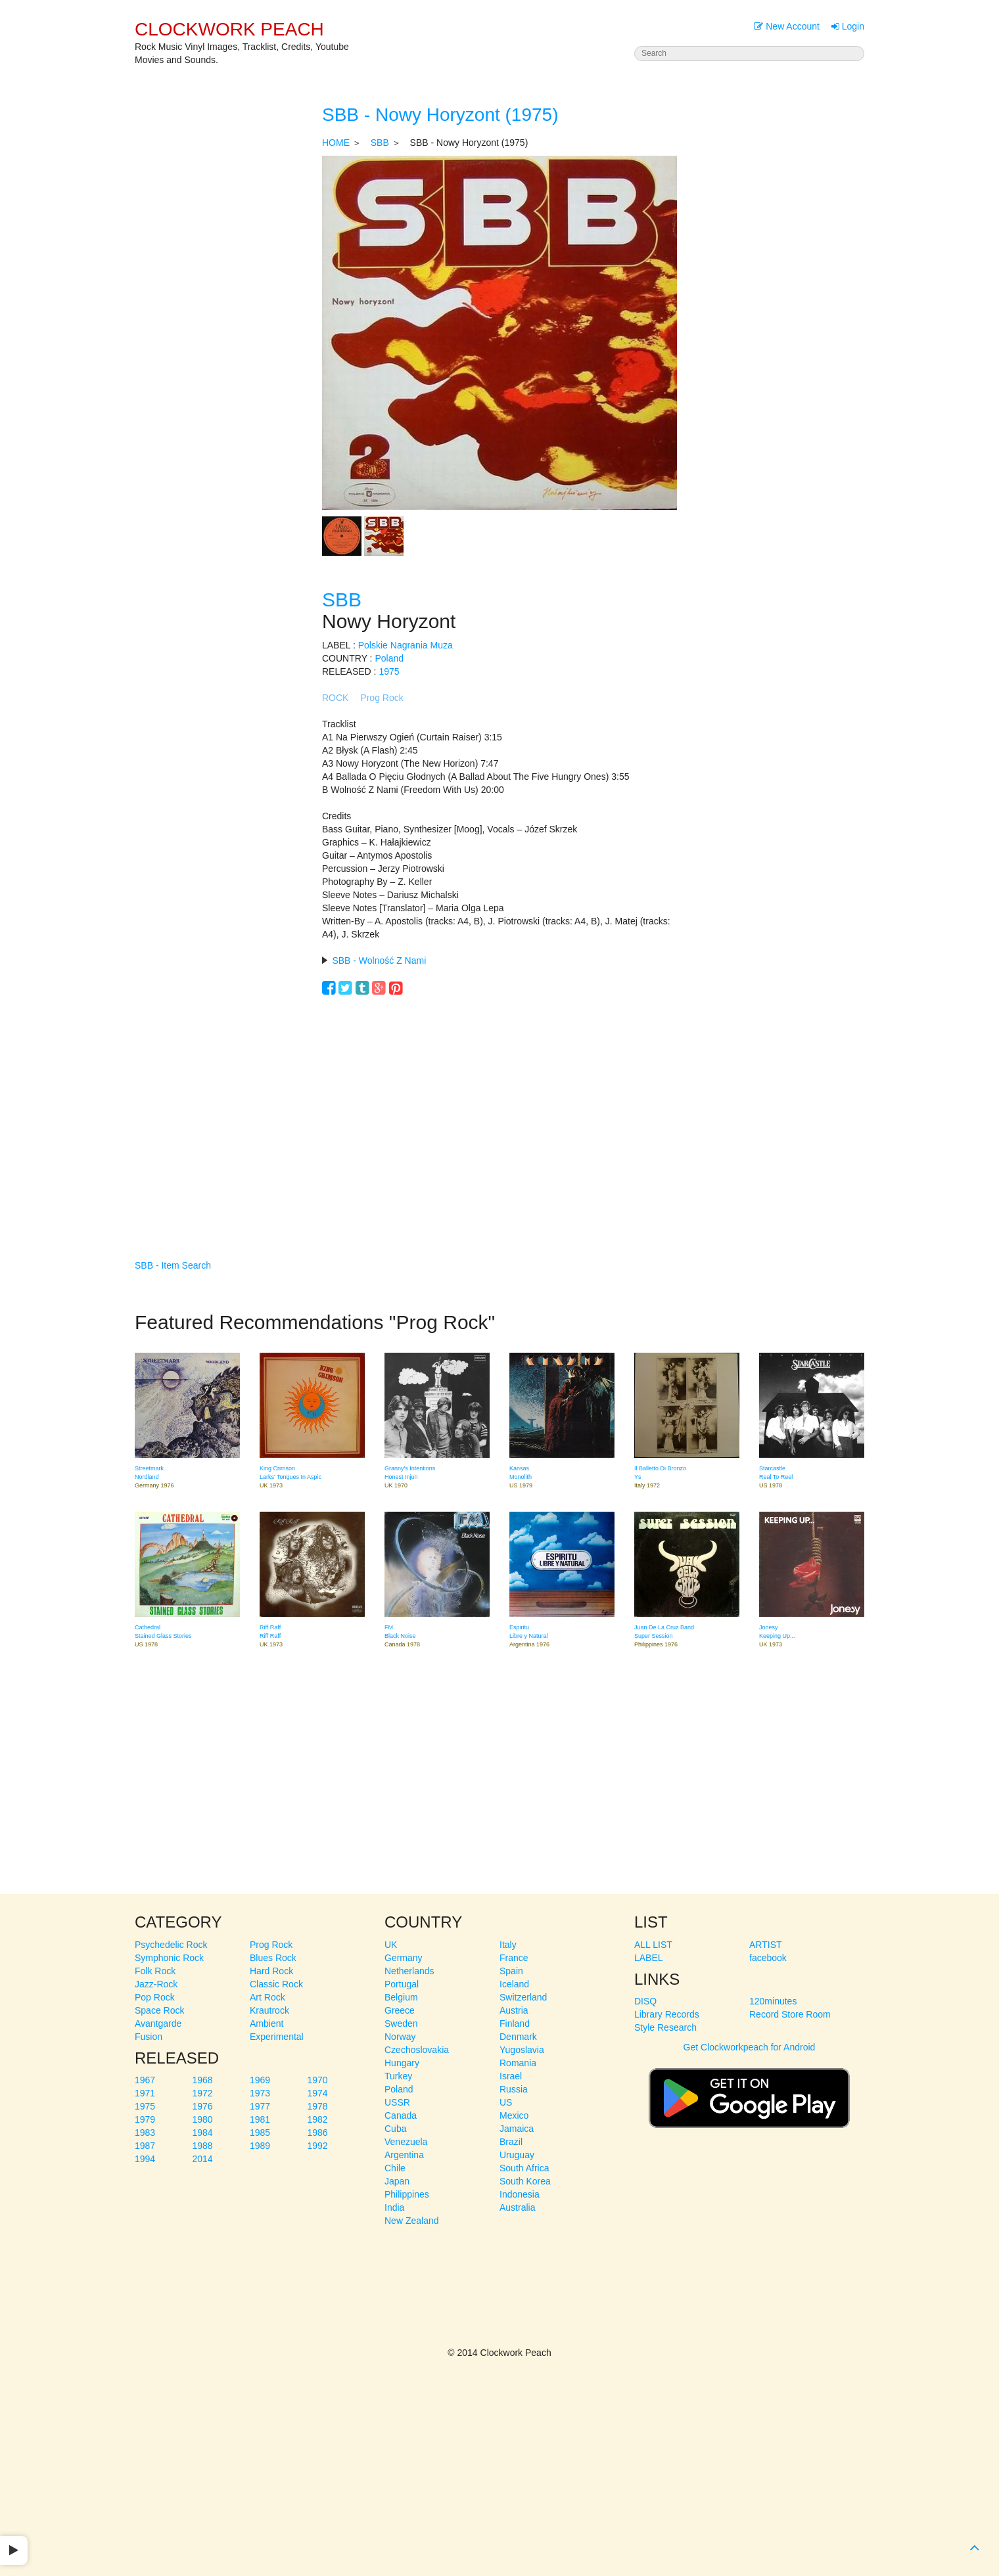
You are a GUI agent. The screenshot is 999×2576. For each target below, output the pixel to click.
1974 (318, 2093)
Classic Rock (276, 1984)
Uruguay (516, 2155)
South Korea (525, 2181)
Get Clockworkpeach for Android (749, 2092)
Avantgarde (158, 2023)
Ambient (266, 2023)
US (505, 2102)
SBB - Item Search (173, 1265)
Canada (400, 2115)
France (513, 1958)
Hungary (401, 2063)
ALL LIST (653, 1944)
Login (847, 26)
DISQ (645, 2001)
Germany (403, 1958)
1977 (260, 2106)
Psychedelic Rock (171, 1944)
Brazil (511, 2141)
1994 (145, 2159)
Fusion (148, 2036)
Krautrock (269, 2010)
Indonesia (519, 2194)
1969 (260, 2080)
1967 (145, 2080)
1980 (203, 2119)
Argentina (404, 2155)
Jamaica (516, 2128)
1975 (389, 671)
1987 (145, 2145)
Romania (517, 2063)
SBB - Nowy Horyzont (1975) (440, 114)
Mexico (513, 2115)
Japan (396, 2181)
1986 (318, 2132)
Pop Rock (155, 1997)
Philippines (406, 2194)
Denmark (518, 2036)
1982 (318, 2119)
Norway (399, 2036)
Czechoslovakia (416, 2050)
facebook (768, 1958)
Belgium (401, 1997)
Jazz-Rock (156, 1984)
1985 (260, 2132)
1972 (203, 2093)
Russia (513, 2089)
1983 (145, 2132)
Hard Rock (271, 1971)
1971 (145, 2093)
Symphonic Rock (169, 1958)
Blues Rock (273, 1958)
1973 (260, 2093)
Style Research (665, 2027)
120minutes (773, 2001)
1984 (203, 2132)
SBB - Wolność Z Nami (379, 960)
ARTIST (765, 1944)
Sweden (401, 2023)
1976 (203, 2106)
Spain (511, 1971)
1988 (203, 2145)
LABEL (648, 1958)
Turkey (398, 2076)
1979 (145, 2119)
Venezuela (405, 2141)
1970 (318, 2080)
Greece (399, 2010)
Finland (514, 2023)
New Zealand (411, 2220)
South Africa (524, 2168)
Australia (517, 2207)
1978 (318, 2106)
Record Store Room (790, 2014)
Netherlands (409, 1971)
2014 (203, 2159)
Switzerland (523, 1997)
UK (390, 1944)
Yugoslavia (521, 2050)
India (394, 2207)
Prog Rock (381, 697)
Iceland (514, 1984)
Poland (389, 658)
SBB (380, 142)
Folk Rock (155, 1971)
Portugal (401, 1984)
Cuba (395, 2128)
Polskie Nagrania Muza (405, 645)
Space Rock (159, 2010)
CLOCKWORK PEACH (229, 29)
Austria (513, 2010)
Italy (508, 1944)
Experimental (277, 2036)
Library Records (666, 2014)
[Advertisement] (499, 1108)
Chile (395, 2168)
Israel (510, 2076)
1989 (260, 2145)
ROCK (335, 697)
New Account (787, 26)
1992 (318, 2145)
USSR (397, 2102)
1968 (203, 2080)
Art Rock (267, 1997)
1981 (260, 2119)
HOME (336, 142)
